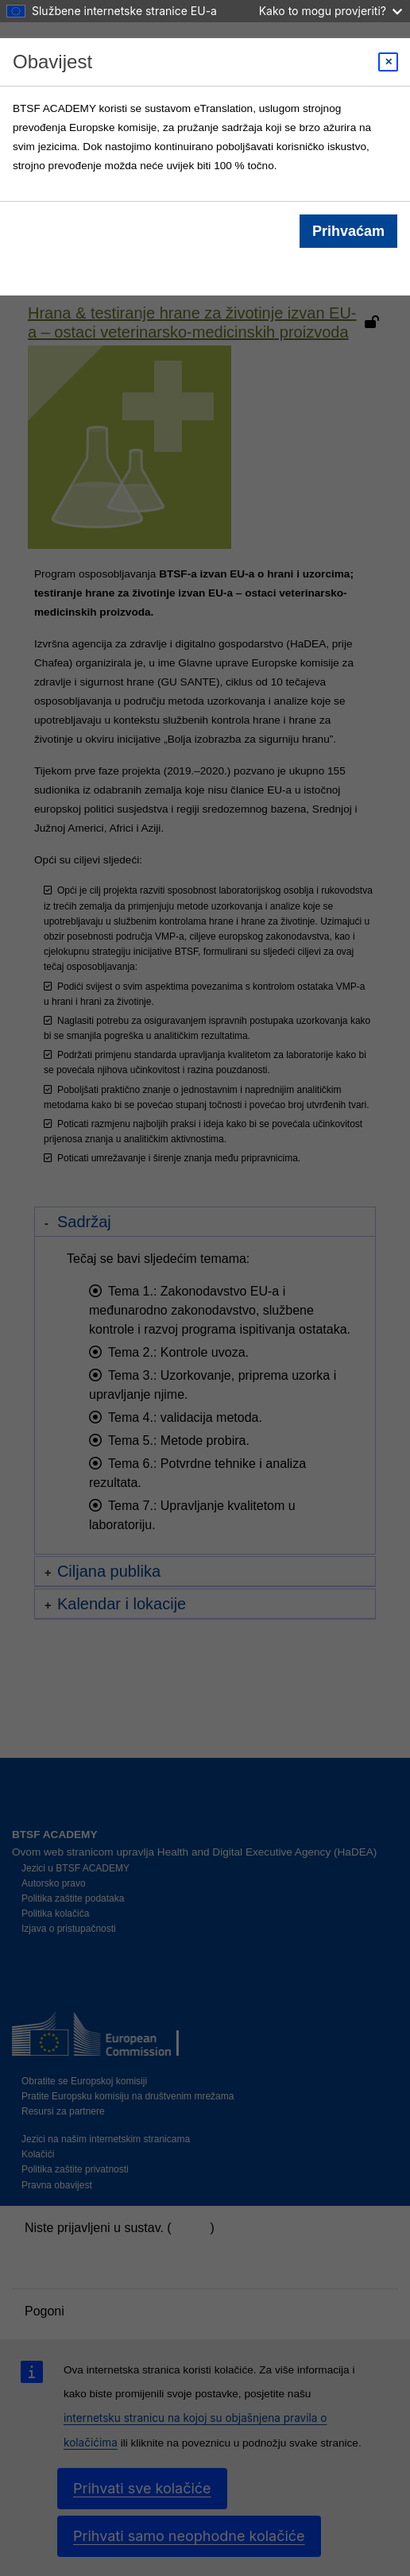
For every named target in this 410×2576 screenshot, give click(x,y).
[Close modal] (388, 62)
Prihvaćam (348, 231)
